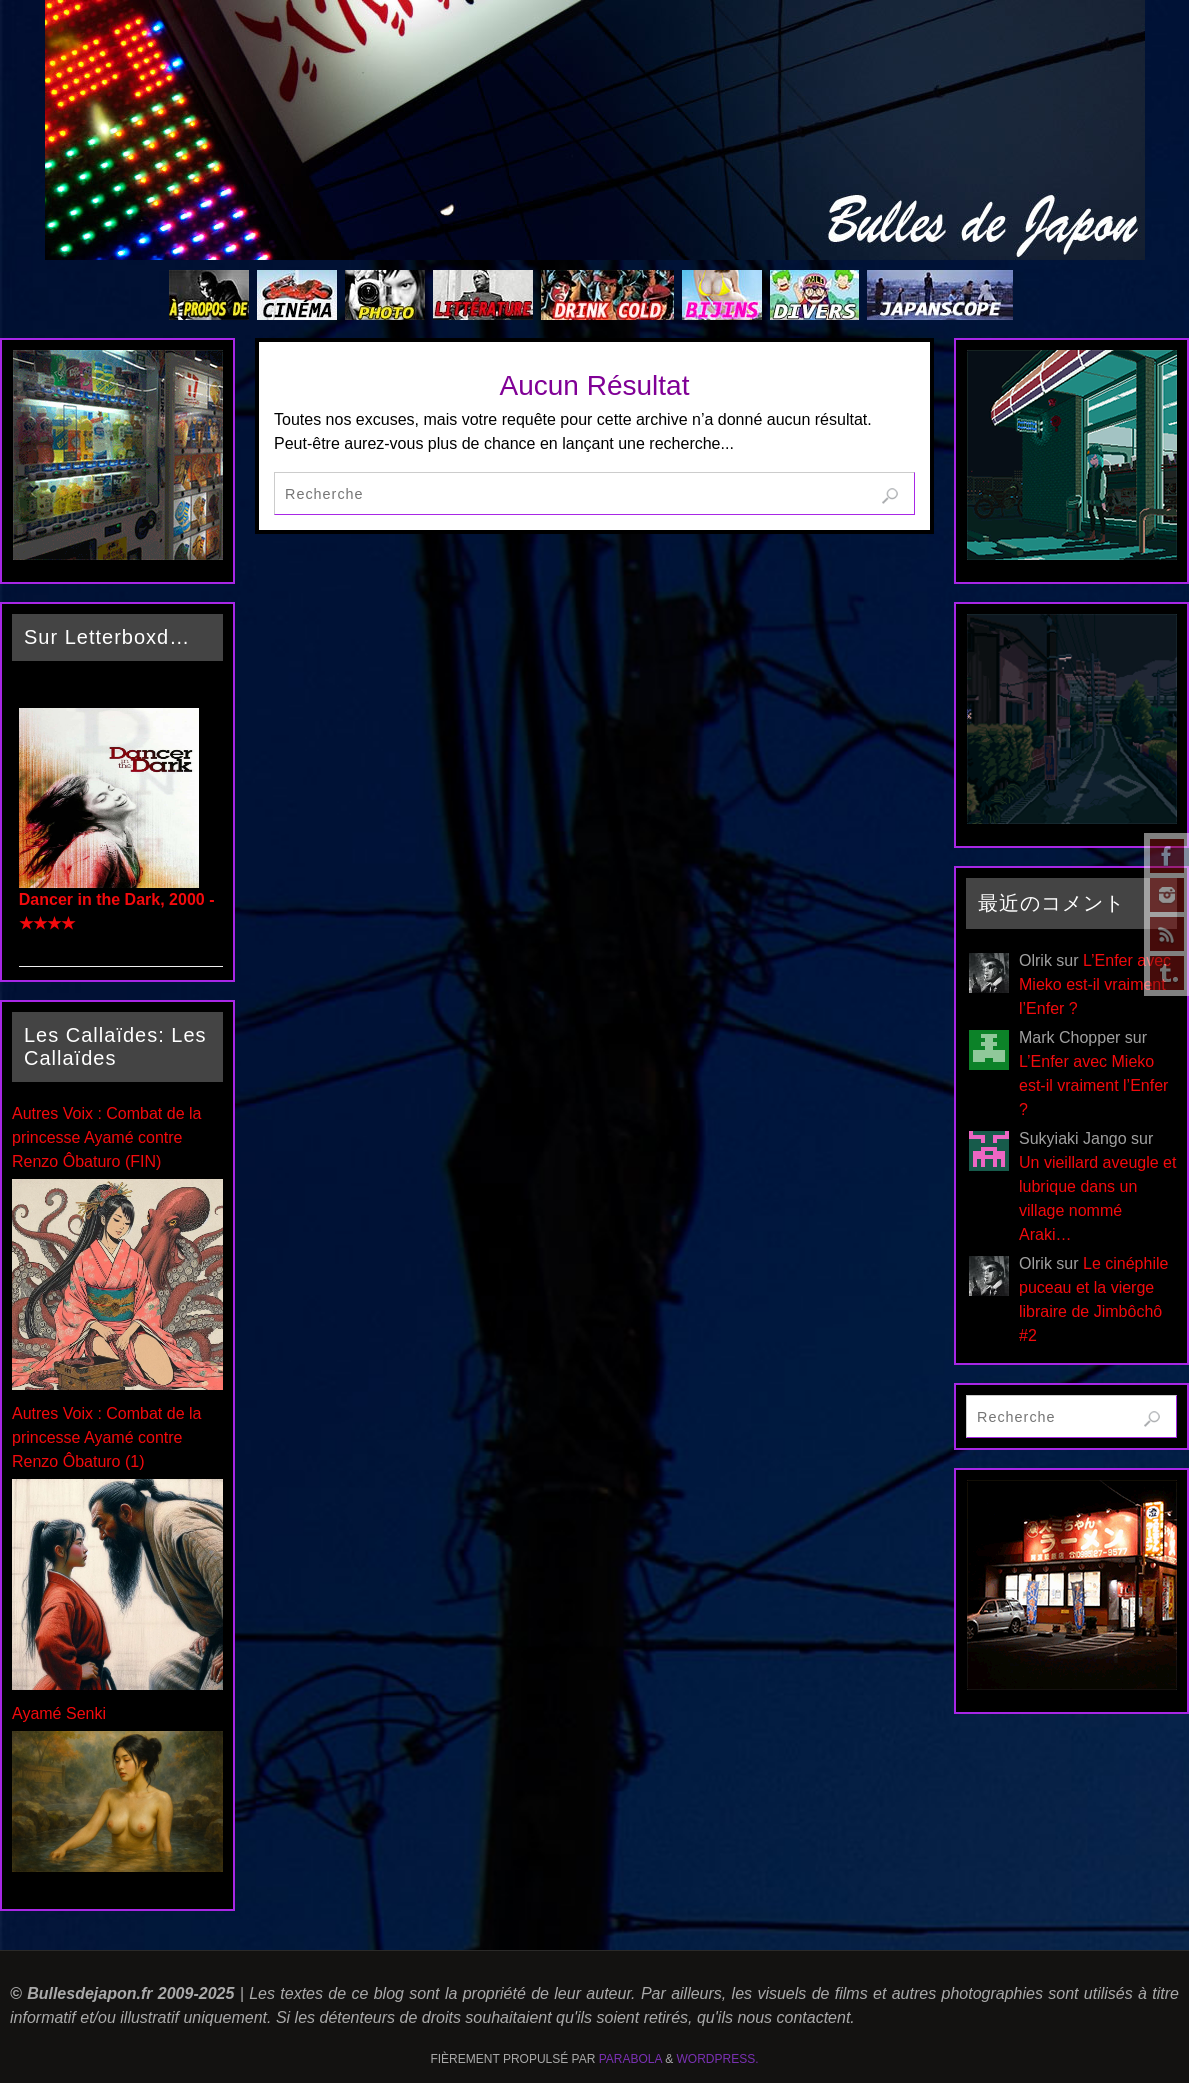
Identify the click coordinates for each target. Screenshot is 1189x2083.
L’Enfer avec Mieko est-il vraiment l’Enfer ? (1095, 984)
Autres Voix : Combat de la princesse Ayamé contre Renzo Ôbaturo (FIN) (106, 1137)
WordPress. (718, 2059)
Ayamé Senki (59, 1713)
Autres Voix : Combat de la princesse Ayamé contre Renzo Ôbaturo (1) (106, 1437)
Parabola (630, 2059)
